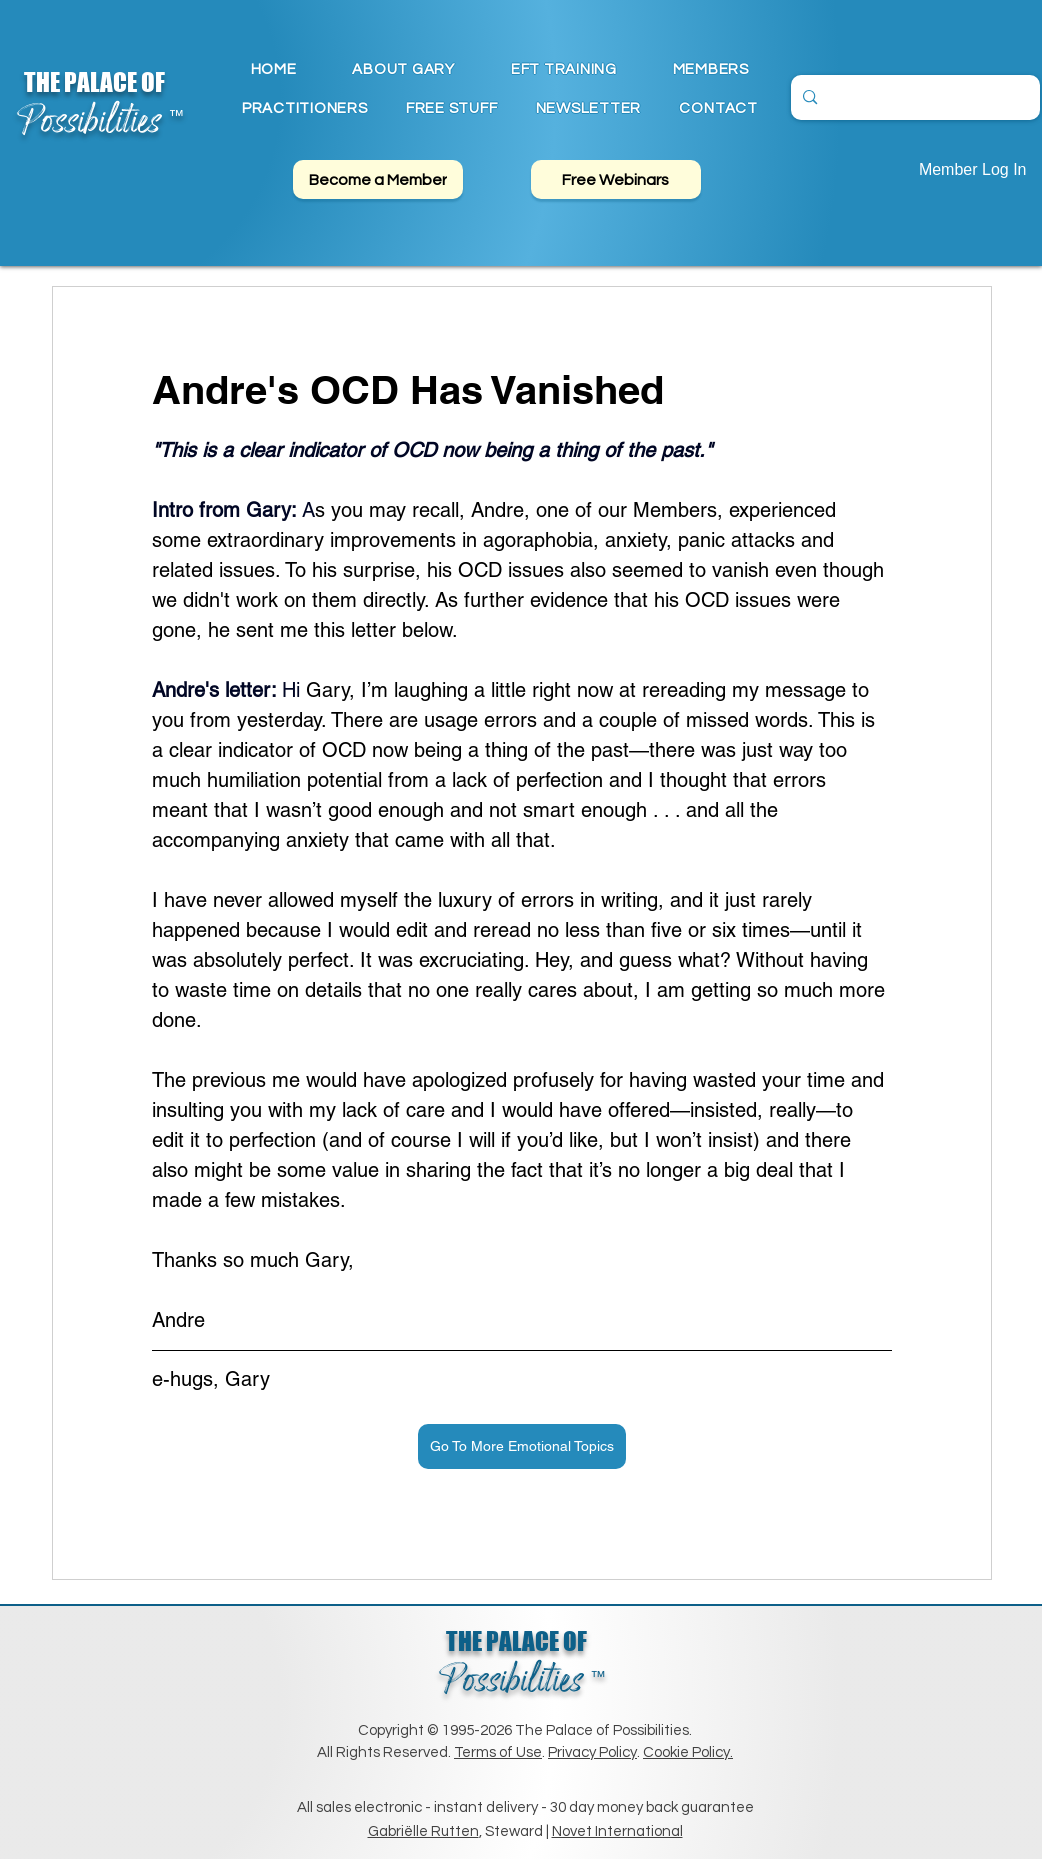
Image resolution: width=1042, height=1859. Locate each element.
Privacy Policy (592, 1752)
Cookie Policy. (688, 1752)
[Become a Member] (378, 179)
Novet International (617, 1831)
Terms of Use (498, 1752)
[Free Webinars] (616, 179)
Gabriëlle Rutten (423, 1831)
